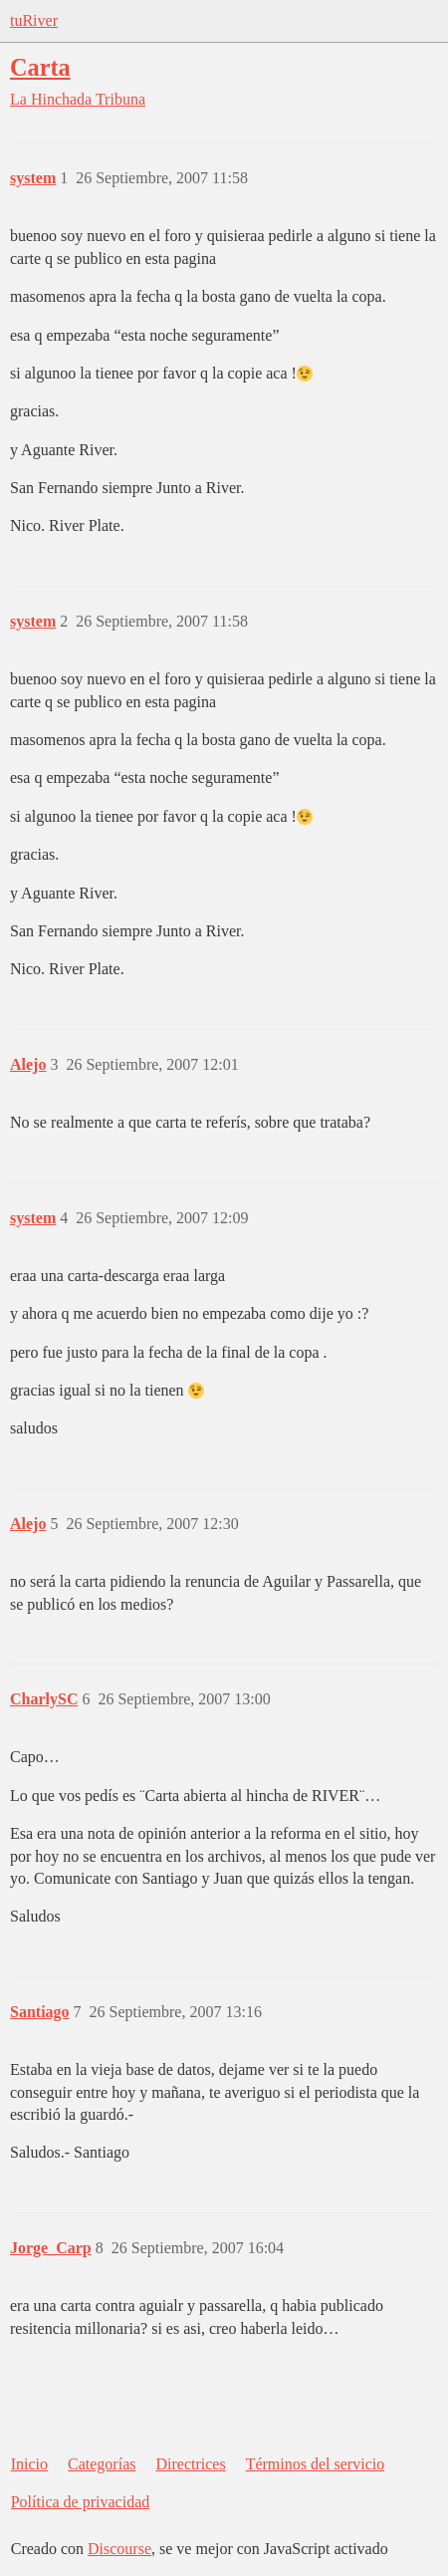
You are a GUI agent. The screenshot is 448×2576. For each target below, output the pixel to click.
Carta (40, 67)
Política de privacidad (80, 2501)
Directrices (190, 2463)
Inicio (29, 2463)
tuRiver (34, 20)
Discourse (119, 2548)
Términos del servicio (315, 2463)
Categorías (101, 2463)
